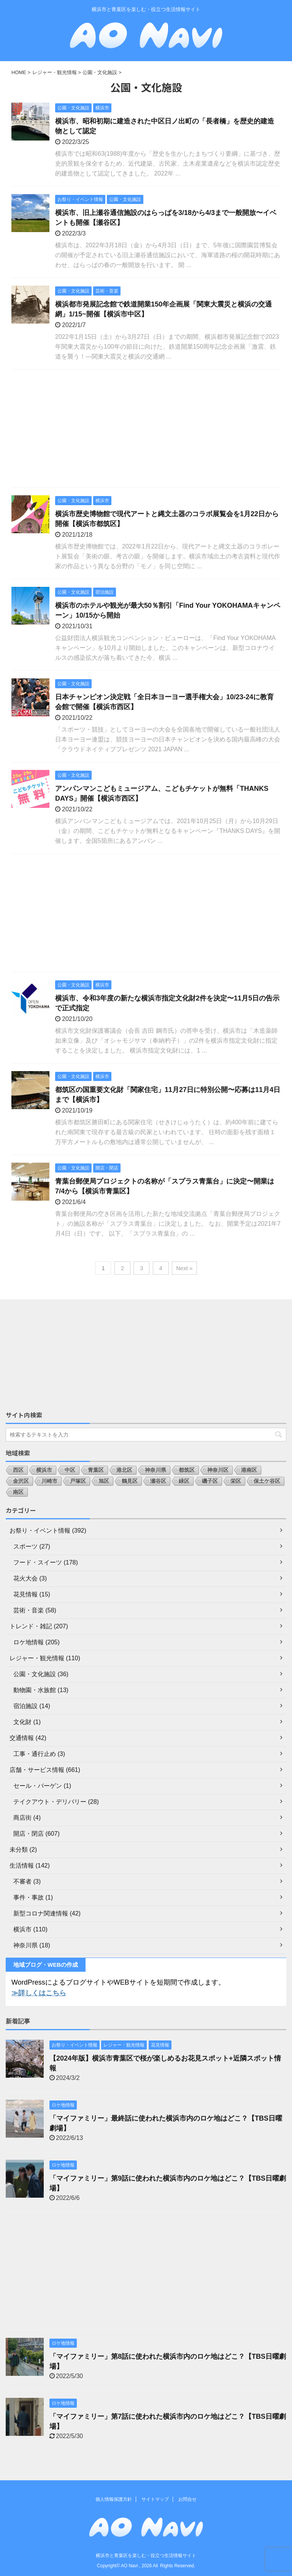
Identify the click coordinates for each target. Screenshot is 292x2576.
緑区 (184, 1481)
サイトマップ (155, 2499)
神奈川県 (155, 1470)
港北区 (124, 1470)
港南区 (249, 1470)
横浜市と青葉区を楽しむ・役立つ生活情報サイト (146, 2555)
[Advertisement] (146, 430)
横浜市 (44, 1470)
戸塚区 (78, 1481)
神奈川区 (218, 1470)
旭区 (103, 1481)
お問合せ (187, 2499)
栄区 (235, 1481)
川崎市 (49, 1481)
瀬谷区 (158, 1481)
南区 (18, 1492)
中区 (70, 1470)
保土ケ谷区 (267, 1481)
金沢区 (21, 1481)
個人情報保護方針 (113, 2499)
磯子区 (210, 1481)
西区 (18, 1470)
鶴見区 (130, 1481)
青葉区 (96, 1470)
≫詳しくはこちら (38, 1993)
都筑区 (187, 1470)
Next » (184, 1268)
